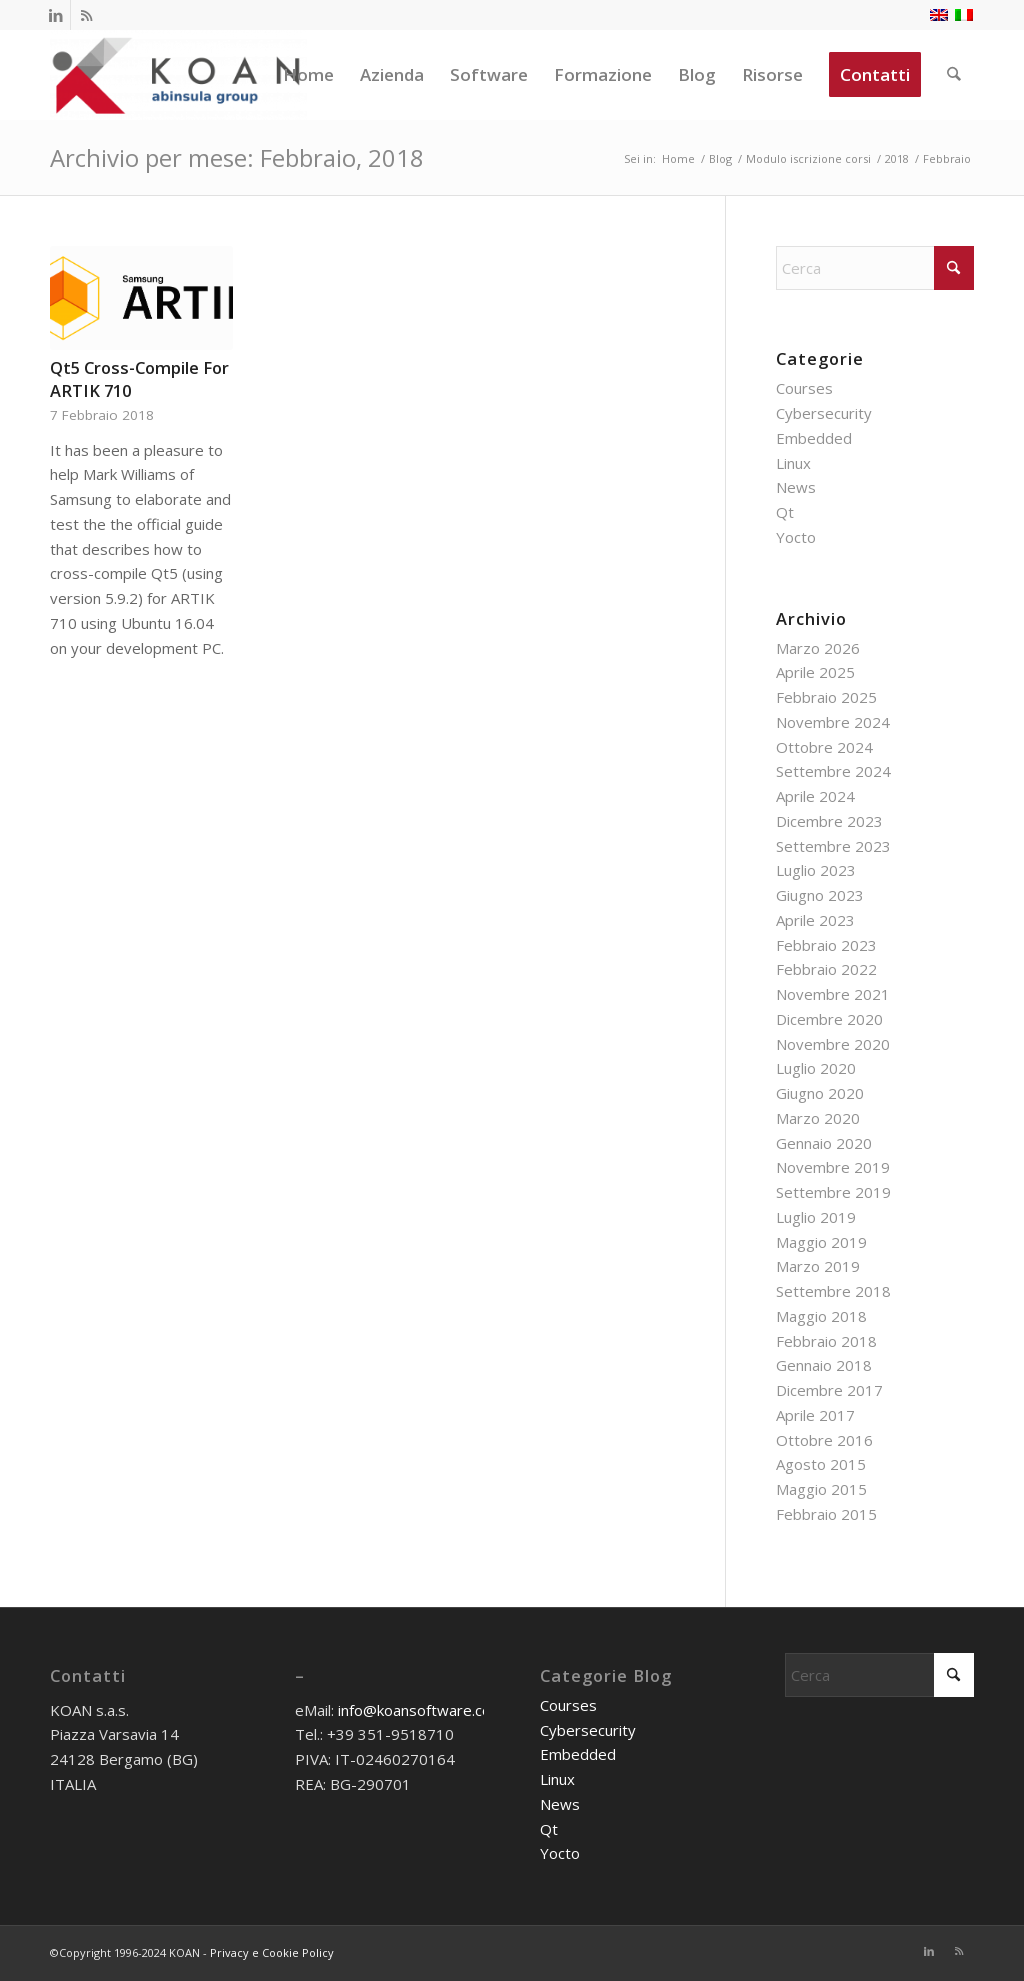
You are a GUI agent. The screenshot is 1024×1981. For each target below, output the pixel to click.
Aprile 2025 (815, 672)
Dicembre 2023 (829, 821)
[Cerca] (954, 75)
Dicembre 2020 (829, 1019)
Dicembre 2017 (829, 1390)
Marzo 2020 (818, 1118)
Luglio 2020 (816, 1068)
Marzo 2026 (818, 648)
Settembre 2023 (833, 846)
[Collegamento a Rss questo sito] (86, 15)
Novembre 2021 (833, 994)
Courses (804, 388)
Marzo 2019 (818, 1266)
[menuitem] (309, 75)
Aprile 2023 (815, 920)
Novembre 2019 (833, 1167)
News (796, 487)
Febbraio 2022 (826, 969)
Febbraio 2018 (826, 1341)
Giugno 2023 (820, 895)
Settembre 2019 (833, 1192)
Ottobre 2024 (824, 747)
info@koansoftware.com (421, 1710)
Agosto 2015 (821, 1464)
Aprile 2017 (815, 1415)
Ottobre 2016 (824, 1440)
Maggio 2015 (821, 1489)
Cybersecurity (824, 413)
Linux (793, 463)
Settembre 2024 (833, 771)
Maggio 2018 (821, 1316)
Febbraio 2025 (826, 697)
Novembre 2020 (833, 1044)
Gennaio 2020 (824, 1143)
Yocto (796, 537)
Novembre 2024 (833, 722)
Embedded (814, 438)
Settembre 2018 (833, 1291)
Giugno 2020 (820, 1093)
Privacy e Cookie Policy (272, 1952)
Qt (785, 512)
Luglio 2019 (816, 1217)
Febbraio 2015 (826, 1514)
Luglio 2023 (816, 870)
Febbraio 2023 (826, 945)
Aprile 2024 (815, 796)
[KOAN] (178, 75)
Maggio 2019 (821, 1242)
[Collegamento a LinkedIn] (55, 15)
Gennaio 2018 (824, 1365)
